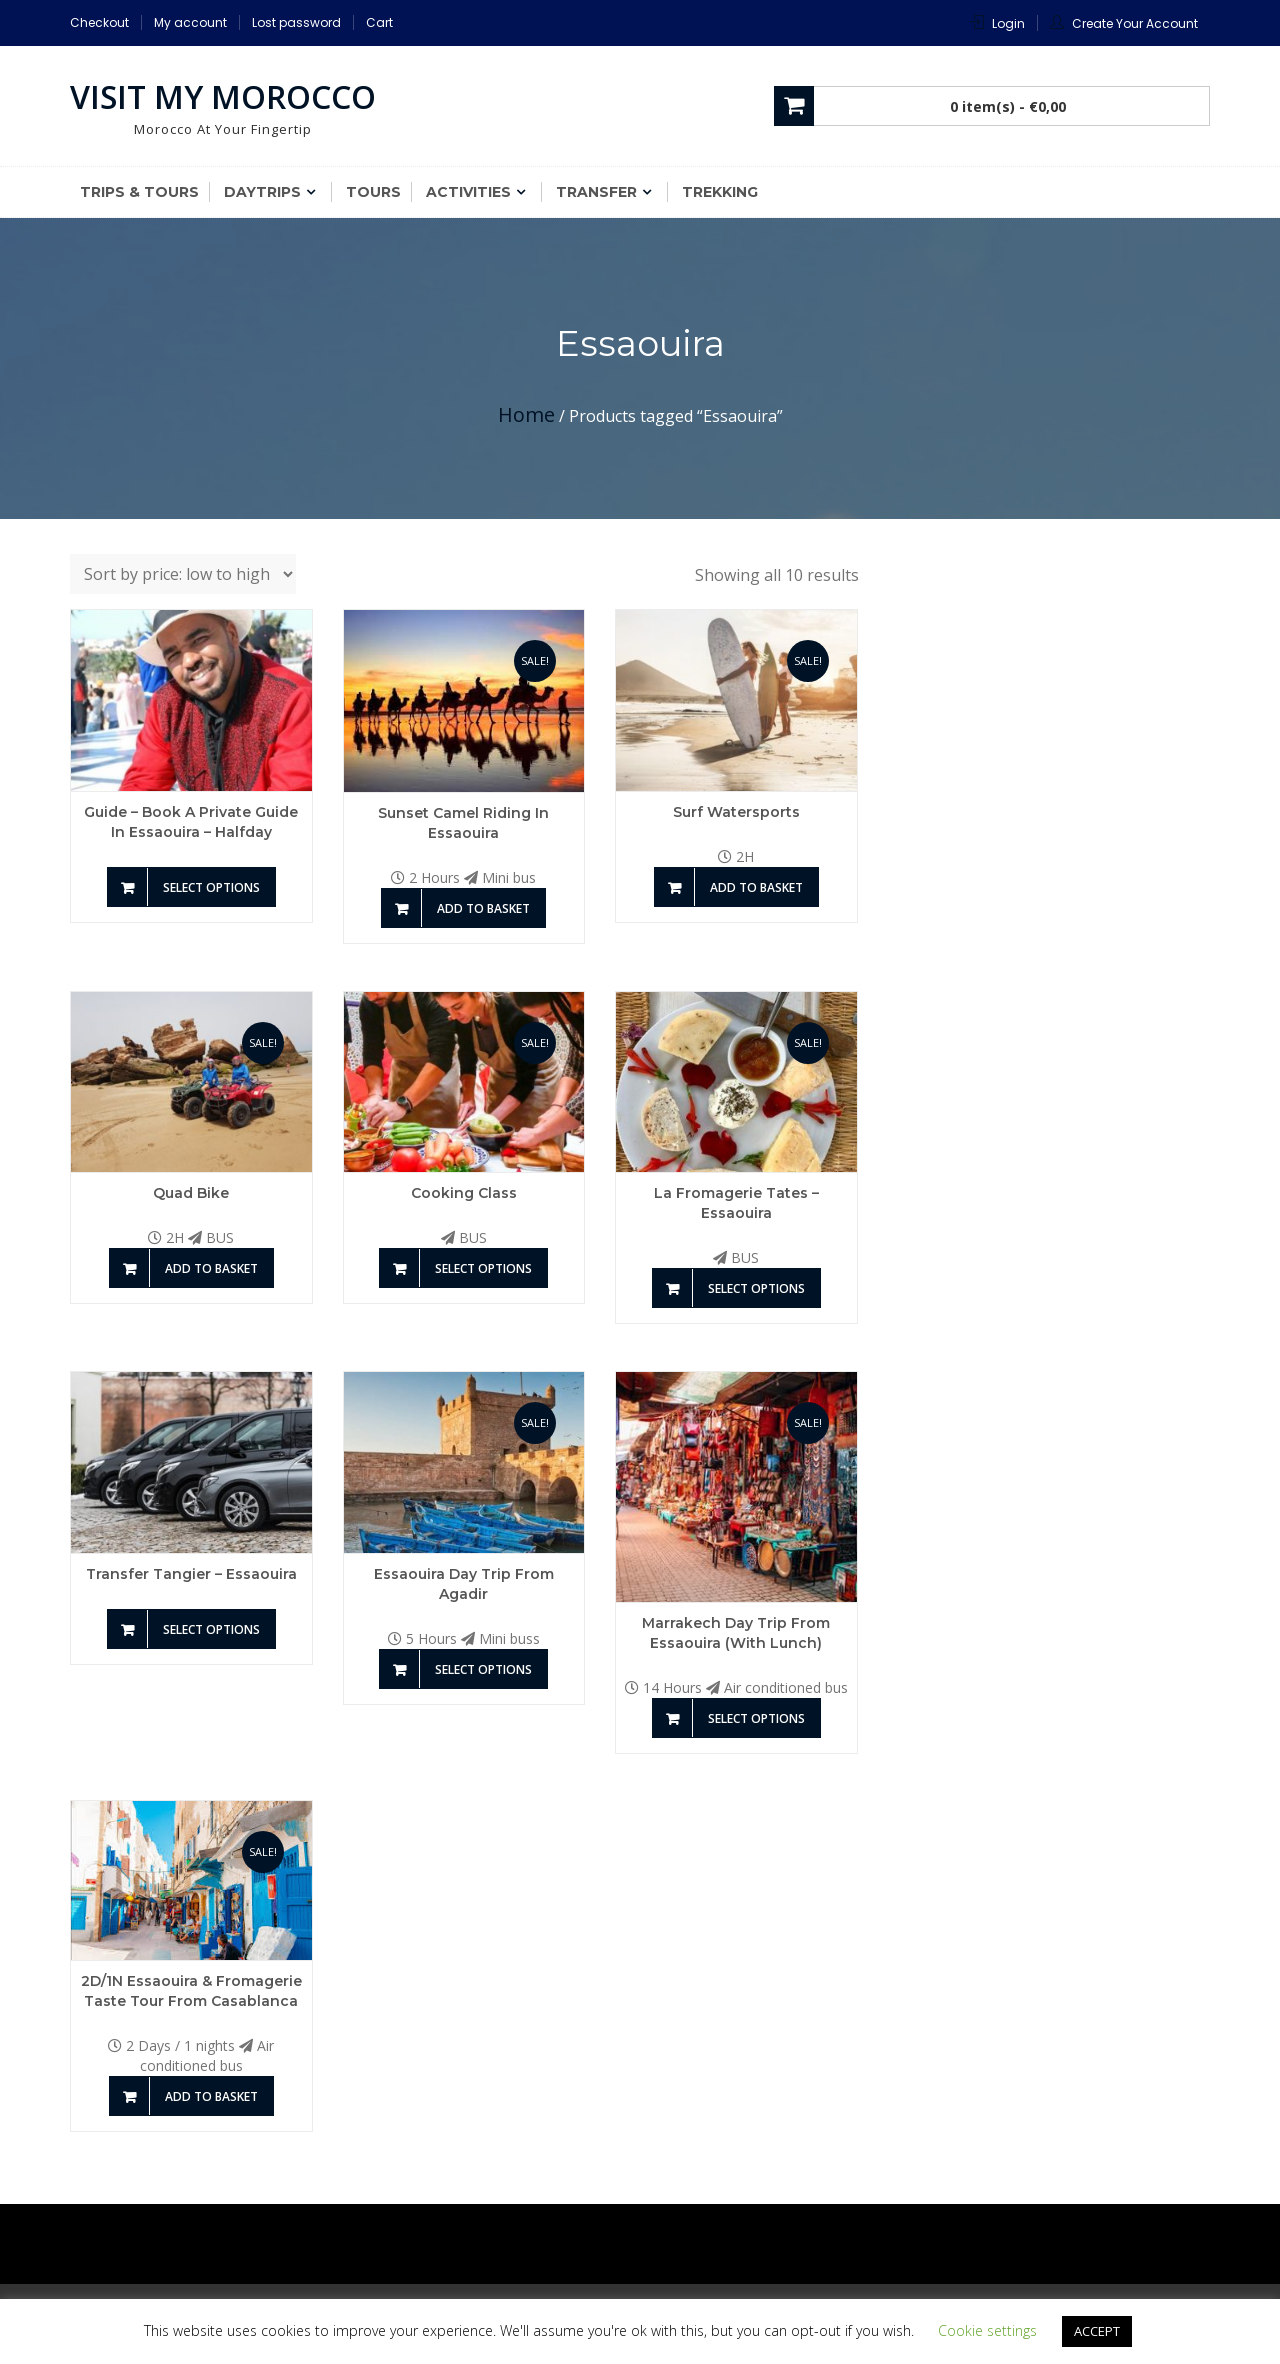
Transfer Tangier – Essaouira (191, 1574)
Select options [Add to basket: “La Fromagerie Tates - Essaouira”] (756, 1288)
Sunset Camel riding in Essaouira (463, 823)
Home (526, 414)
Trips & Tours (139, 192)
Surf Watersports (736, 812)
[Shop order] (183, 574)
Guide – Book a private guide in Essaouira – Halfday (191, 822)
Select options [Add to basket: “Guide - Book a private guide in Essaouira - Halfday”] (211, 887)
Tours (373, 192)
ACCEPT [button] (1097, 2331)
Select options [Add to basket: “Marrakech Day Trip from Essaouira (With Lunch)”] (756, 1718)
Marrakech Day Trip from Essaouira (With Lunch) (736, 1633)
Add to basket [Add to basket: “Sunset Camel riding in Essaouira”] (483, 908)
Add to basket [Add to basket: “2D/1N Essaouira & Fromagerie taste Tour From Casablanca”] (211, 2096)
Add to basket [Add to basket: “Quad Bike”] (211, 1268)
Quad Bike (191, 1193)
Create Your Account (1135, 23)
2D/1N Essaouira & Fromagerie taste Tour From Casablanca (191, 1991)
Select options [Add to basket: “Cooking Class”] (483, 1268)
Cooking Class (464, 1193)
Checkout (99, 22)
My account (190, 22)
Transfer (596, 192)
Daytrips (262, 192)
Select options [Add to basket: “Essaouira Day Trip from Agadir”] (483, 1669)
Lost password (296, 22)
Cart (379, 22)
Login (1008, 23)
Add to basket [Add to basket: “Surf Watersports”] (756, 887)
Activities (468, 192)
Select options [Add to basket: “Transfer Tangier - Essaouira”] (211, 1629)
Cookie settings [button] (987, 2330)
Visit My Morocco (223, 96)
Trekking (720, 192)
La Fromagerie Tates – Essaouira (736, 1203)
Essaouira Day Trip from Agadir (464, 1584)
